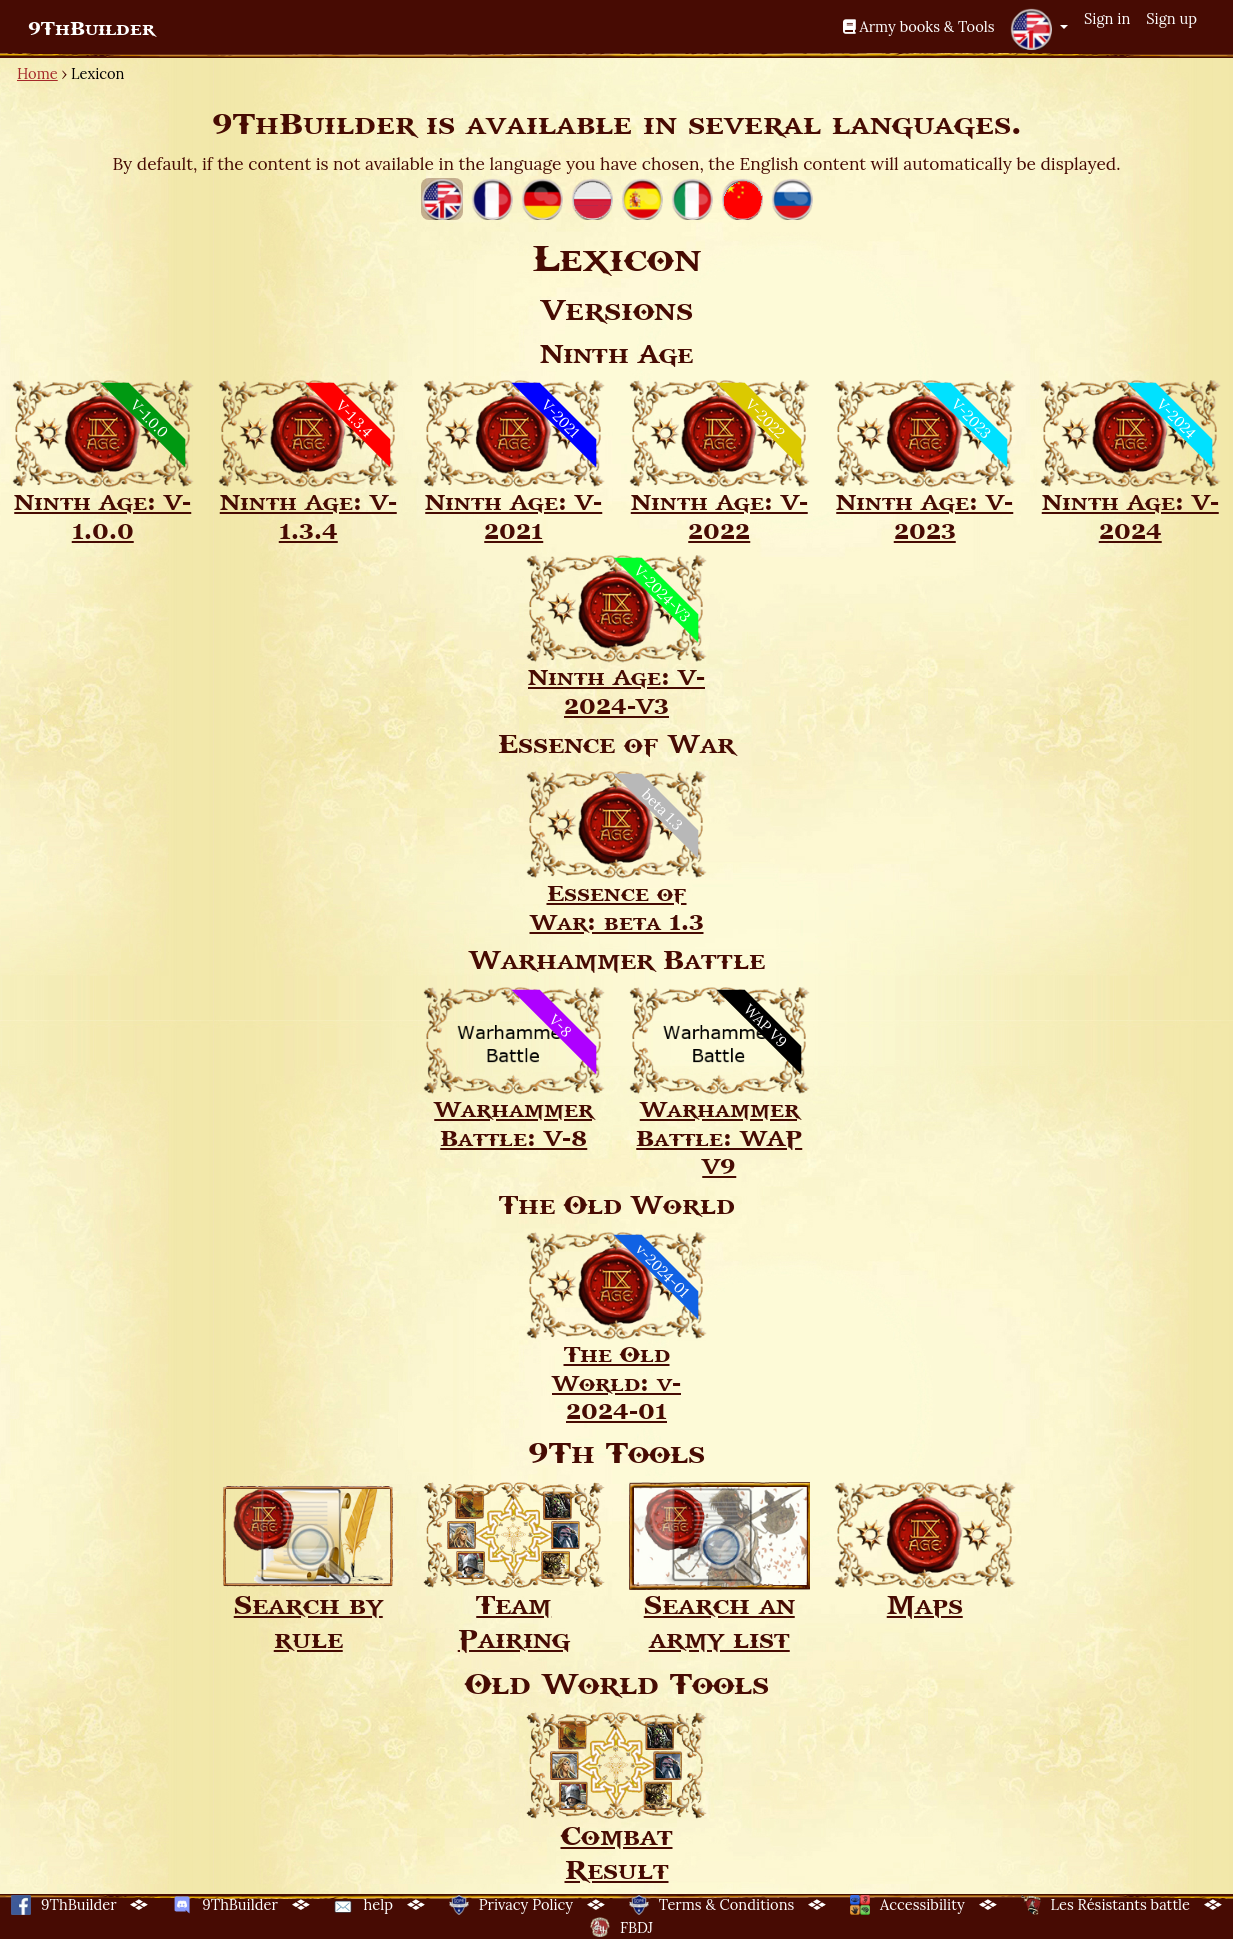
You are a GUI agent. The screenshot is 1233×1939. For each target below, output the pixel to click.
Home (37, 73)
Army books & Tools (919, 26)
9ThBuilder (91, 29)
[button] (1039, 29)
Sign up (1171, 18)
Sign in (1107, 18)
